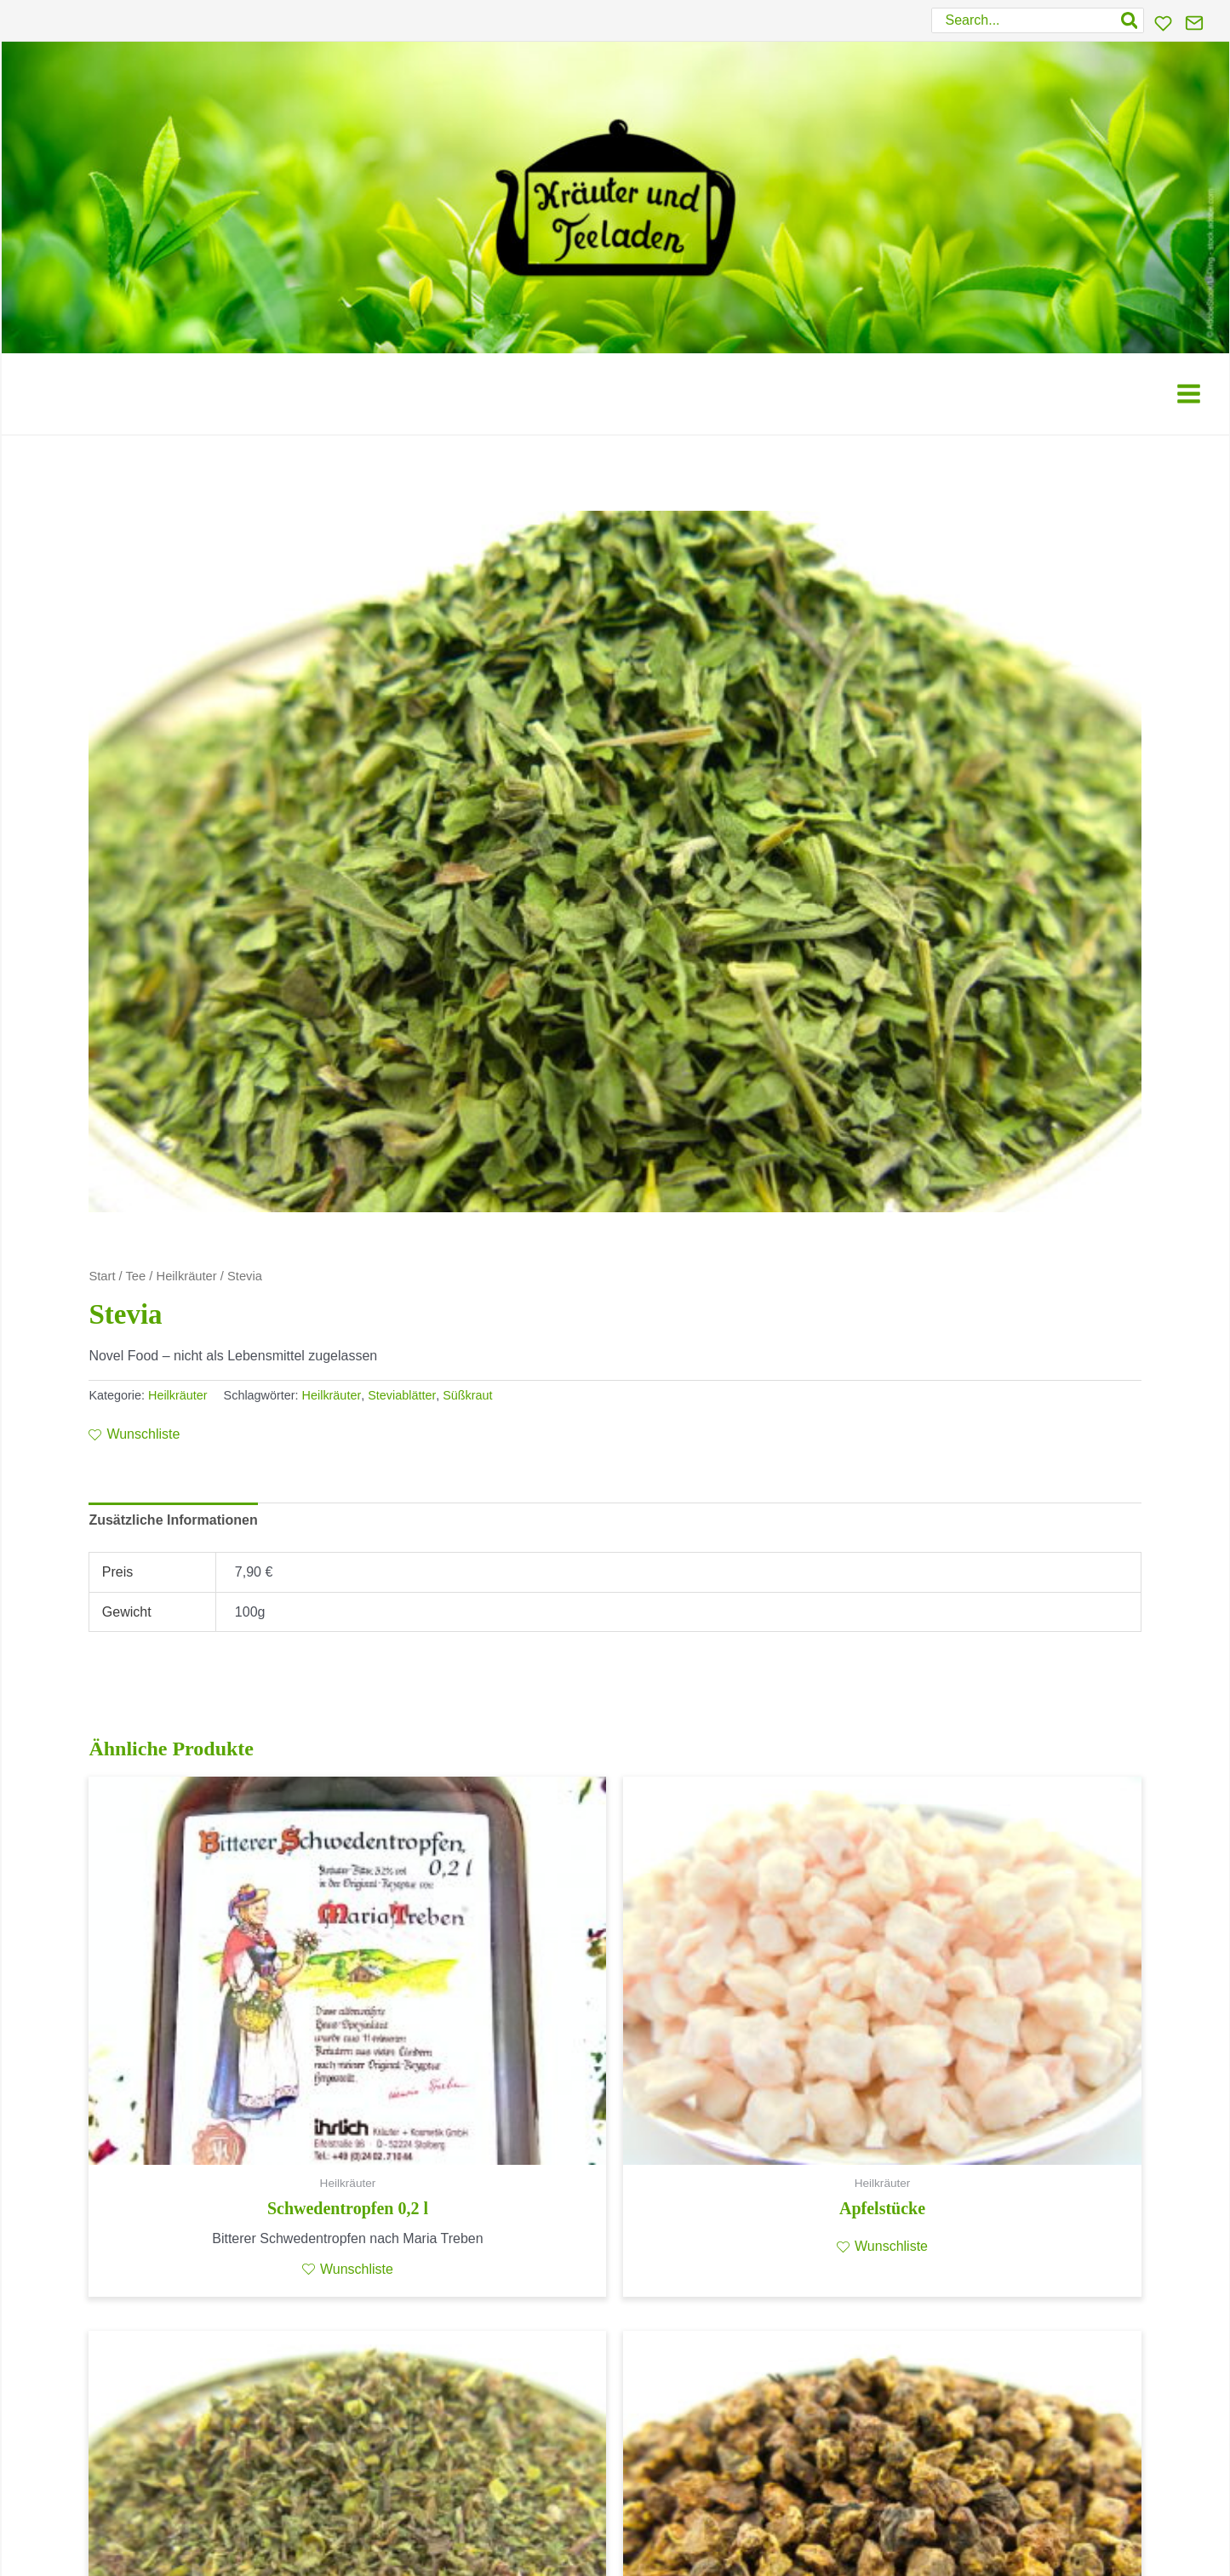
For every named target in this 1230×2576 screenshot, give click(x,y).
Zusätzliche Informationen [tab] (173, 1520)
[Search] (1130, 20)
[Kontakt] (1194, 23)
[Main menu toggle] (1188, 393)
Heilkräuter (187, 1276)
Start (102, 1276)
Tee (136, 1276)
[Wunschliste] (1163, 23)
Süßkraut (467, 1395)
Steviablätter (402, 1395)
